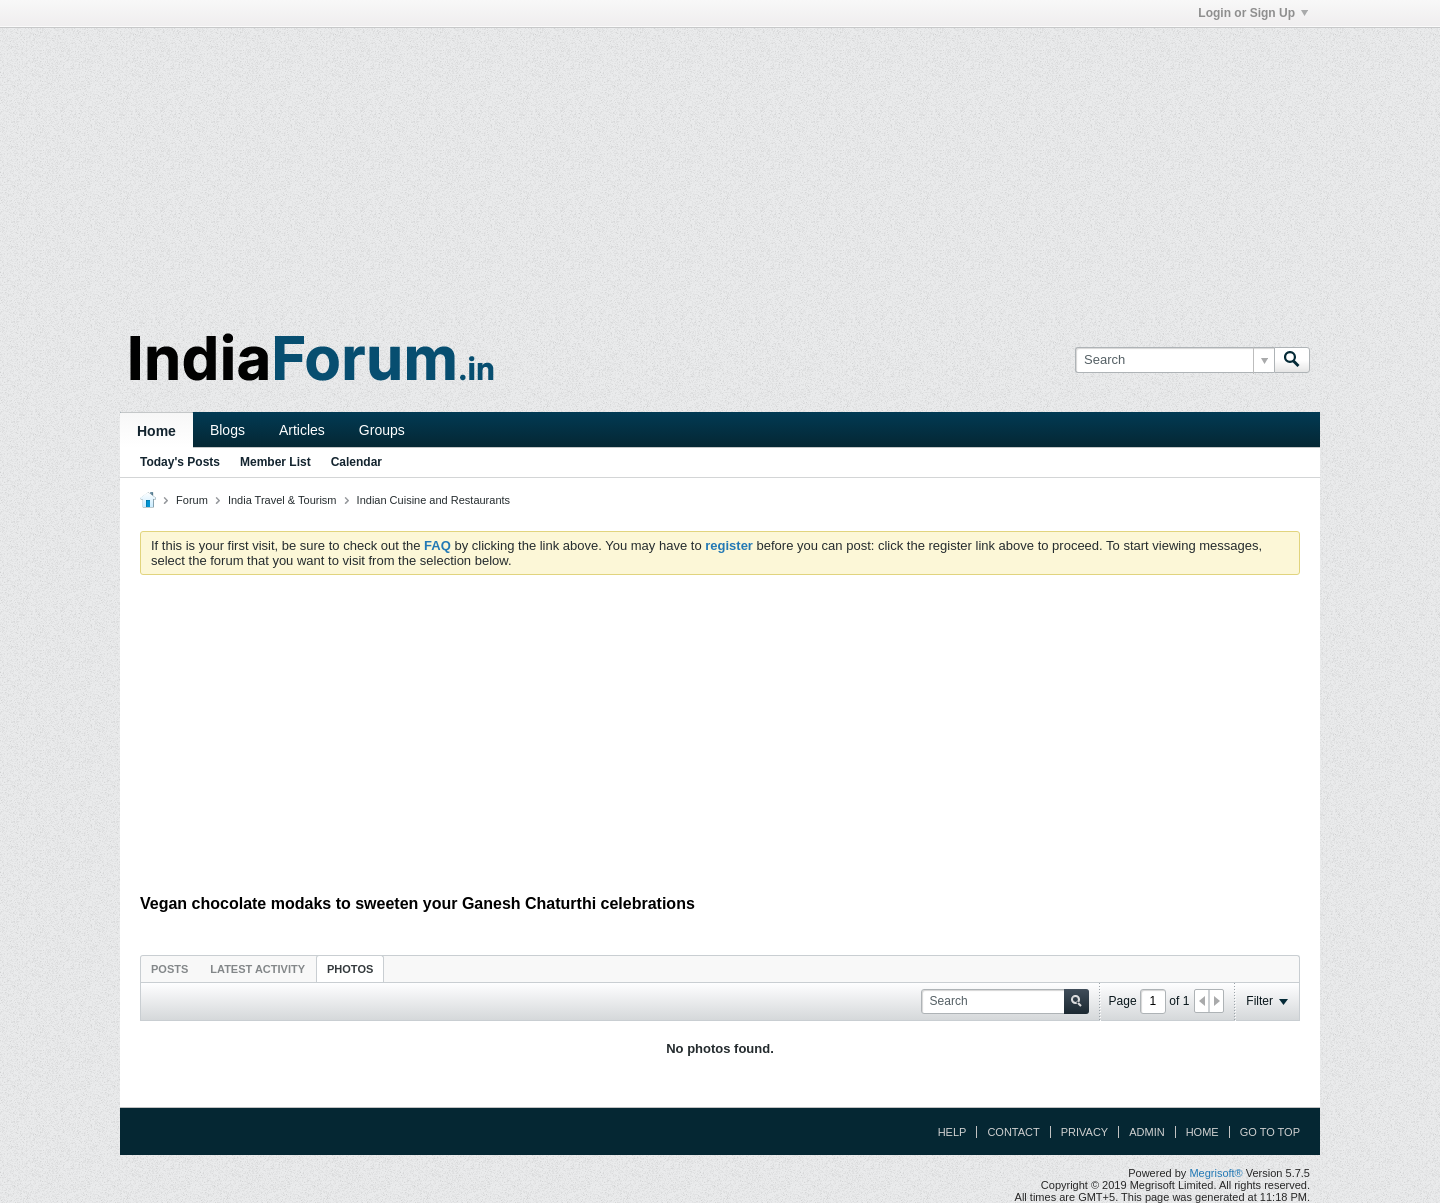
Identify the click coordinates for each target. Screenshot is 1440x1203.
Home (156, 431)
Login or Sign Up (1253, 13)
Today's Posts (180, 462)
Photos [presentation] (350, 969)
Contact (1013, 1132)
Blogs (227, 430)
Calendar (356, 462)
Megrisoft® (1215, 1173)
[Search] (1174, 360)
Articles (302, 430)
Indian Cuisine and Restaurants (433, 500)
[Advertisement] (720, 168)
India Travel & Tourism (282, 500)
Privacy (1084, 1132)
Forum (192, 500)
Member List (275, 462)
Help (952, 1132)
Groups (382, 430)
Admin (1146, 1132)
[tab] (169, 968)
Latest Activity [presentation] (257, 969)
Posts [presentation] (169, 969)
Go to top (1270, 1132)
